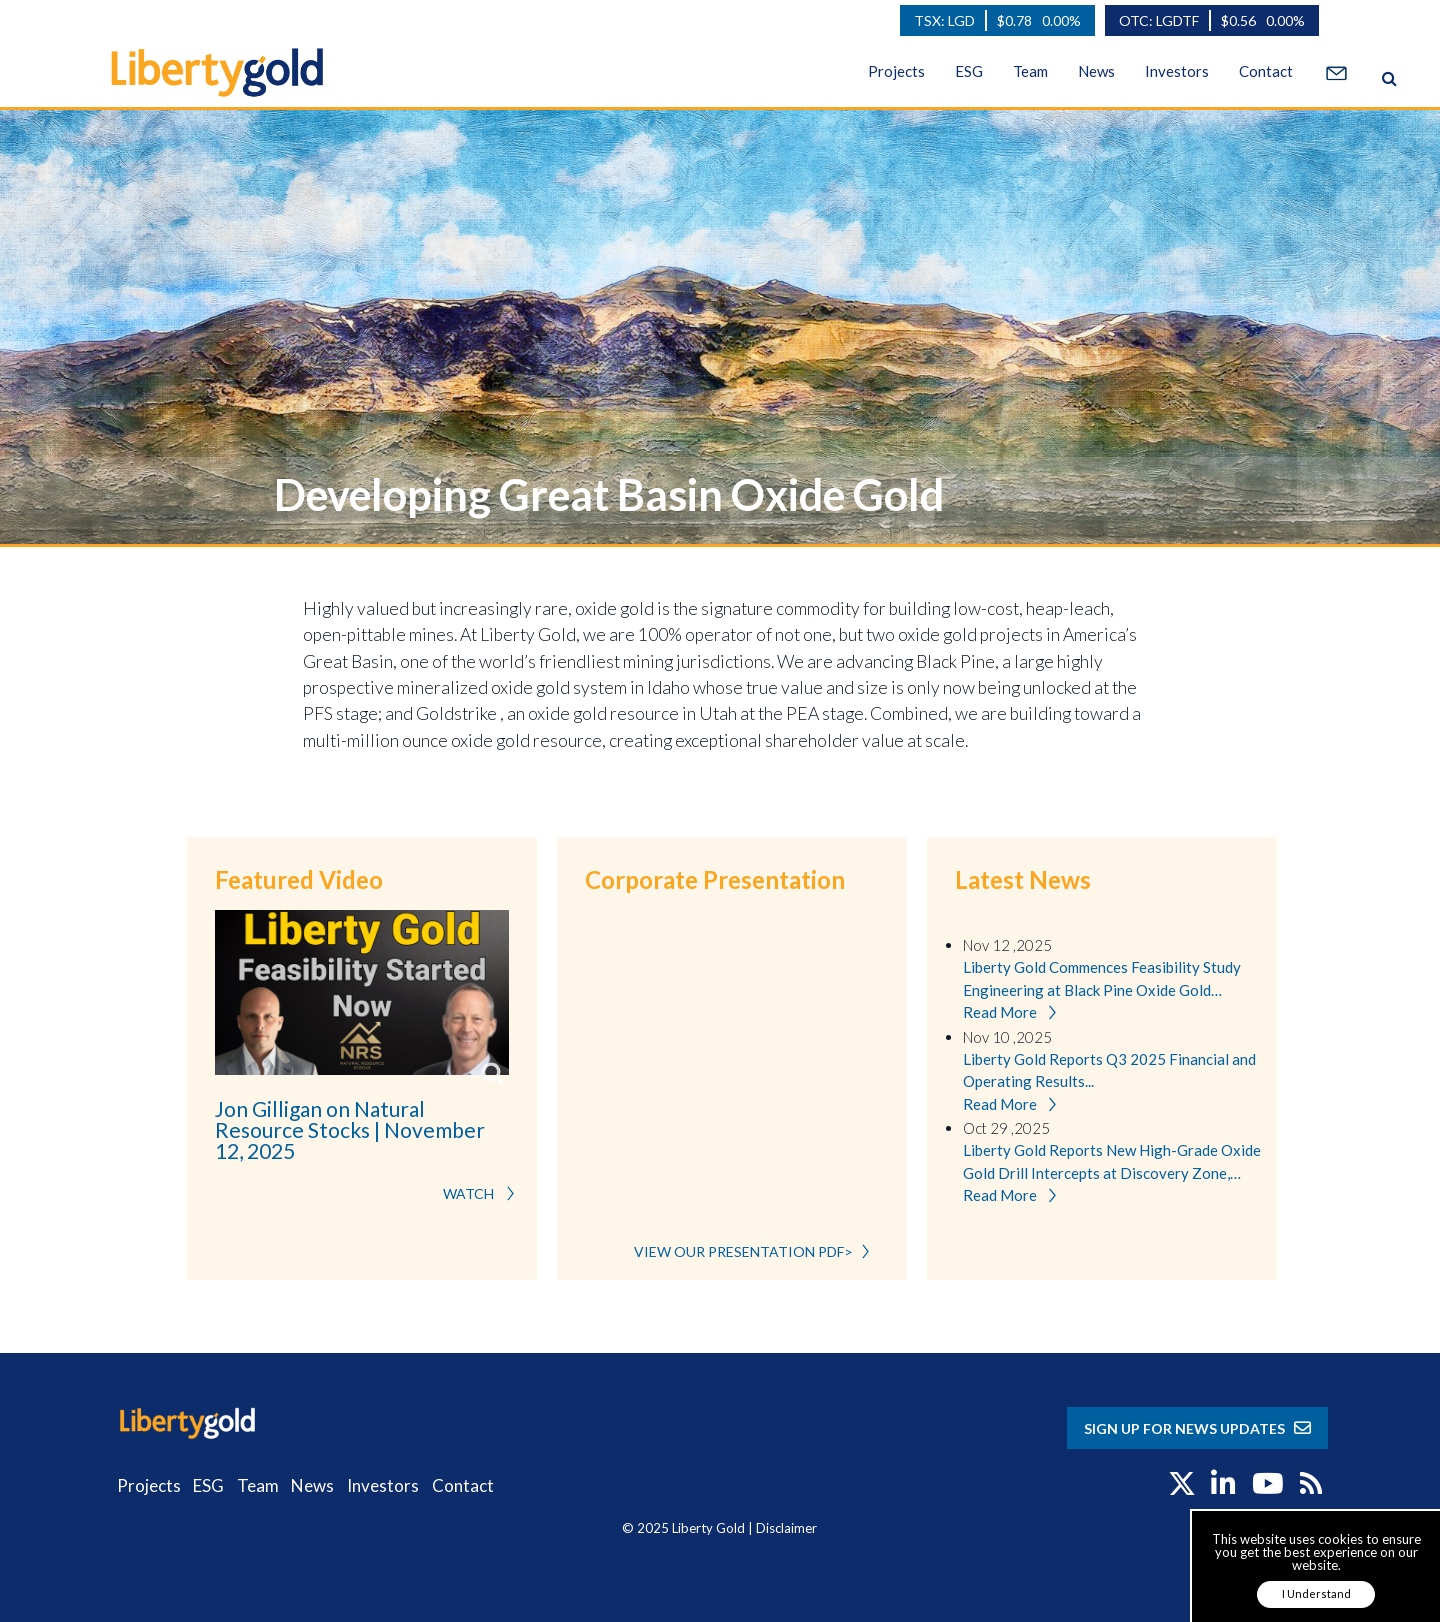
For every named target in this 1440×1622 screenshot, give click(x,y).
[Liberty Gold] (200, 69)
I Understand (1316, 1593)
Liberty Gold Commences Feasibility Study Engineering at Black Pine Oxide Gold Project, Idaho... (1102, 979)
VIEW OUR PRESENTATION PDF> (756, 1251)
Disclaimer (786, 1528)
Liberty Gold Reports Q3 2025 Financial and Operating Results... (1109, 1070)
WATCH (484, 1193)
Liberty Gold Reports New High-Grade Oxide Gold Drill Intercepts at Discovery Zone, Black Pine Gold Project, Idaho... (1112, 1162)
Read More (1014, 1013)
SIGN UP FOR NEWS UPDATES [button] (1197, 1428)
